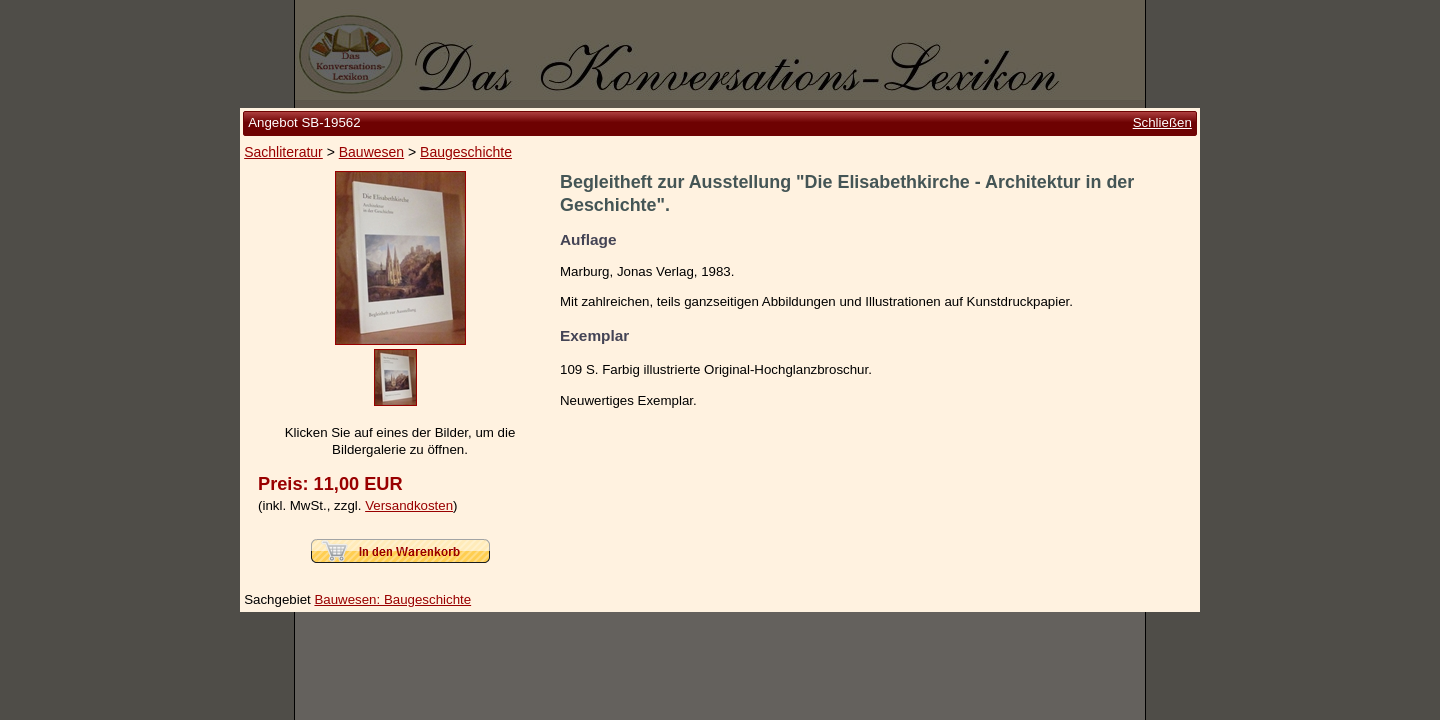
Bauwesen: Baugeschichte (392, 599)
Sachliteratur (283, 152)
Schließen (1162, 122)
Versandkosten (409, 505)
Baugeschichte (466, 152)
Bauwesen (371, 152)
